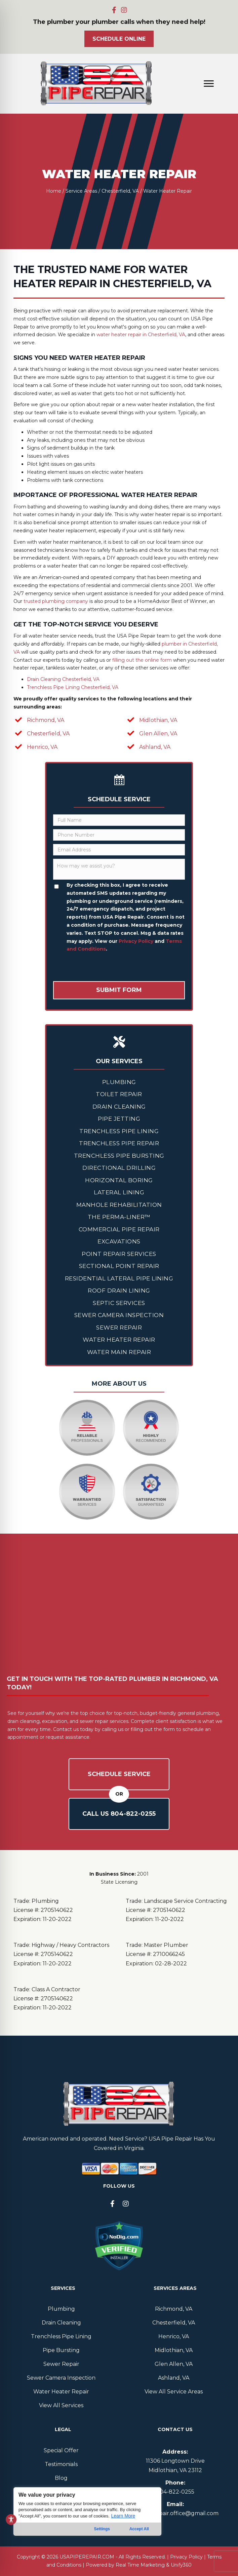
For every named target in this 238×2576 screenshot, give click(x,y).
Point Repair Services (119, 1254)
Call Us (119, 1813)
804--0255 (175, 2492)
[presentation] (104, 968)
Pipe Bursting (61, 2350)
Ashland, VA (154, 747)
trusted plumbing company (56, 601)
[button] (114, 10)
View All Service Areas (174, 2391)
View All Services (61, 2405)
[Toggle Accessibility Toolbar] (11, 2519)
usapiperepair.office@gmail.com (175, 2513)
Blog (61, 2478)
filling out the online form (142, 660)
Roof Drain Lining (119, 1290)
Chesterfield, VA (120, 191)
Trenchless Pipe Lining (119, 1131)
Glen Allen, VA (158, 733)
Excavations (119, 1241)
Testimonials (61, 2464)
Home (53, 191)
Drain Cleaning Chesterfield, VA (63, 679)
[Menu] (208, 83)
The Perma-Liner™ (119, 1217)
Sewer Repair (119, 1327)
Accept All (139, 2529)
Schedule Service (119, 1774)
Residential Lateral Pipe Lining (119, 1278)
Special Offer (61, 2450)
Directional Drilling (119, 1167)
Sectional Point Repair (119, 1266)
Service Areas (81, 191)
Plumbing (119, 1082)
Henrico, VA (42, 747)
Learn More (123, 2516)
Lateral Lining (119, 1192)
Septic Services (119, 1303)
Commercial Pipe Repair (119, 1229)
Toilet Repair (119, 1094)
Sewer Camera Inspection (119, 1315)
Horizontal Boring (119, 1180)
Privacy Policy (136, 941)
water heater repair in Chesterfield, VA (140, 335)
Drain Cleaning (119, 1106)
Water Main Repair (119, 1352)
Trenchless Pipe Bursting (119, 1155)
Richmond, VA (45, 720)
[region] (87, 2525)
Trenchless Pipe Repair (119, 1143)
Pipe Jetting (119, 1118)
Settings (102, 2529)
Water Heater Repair (119, 1339)
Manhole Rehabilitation (119, 1204)
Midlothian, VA (158, 720)
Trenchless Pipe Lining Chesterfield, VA (72, 687)
